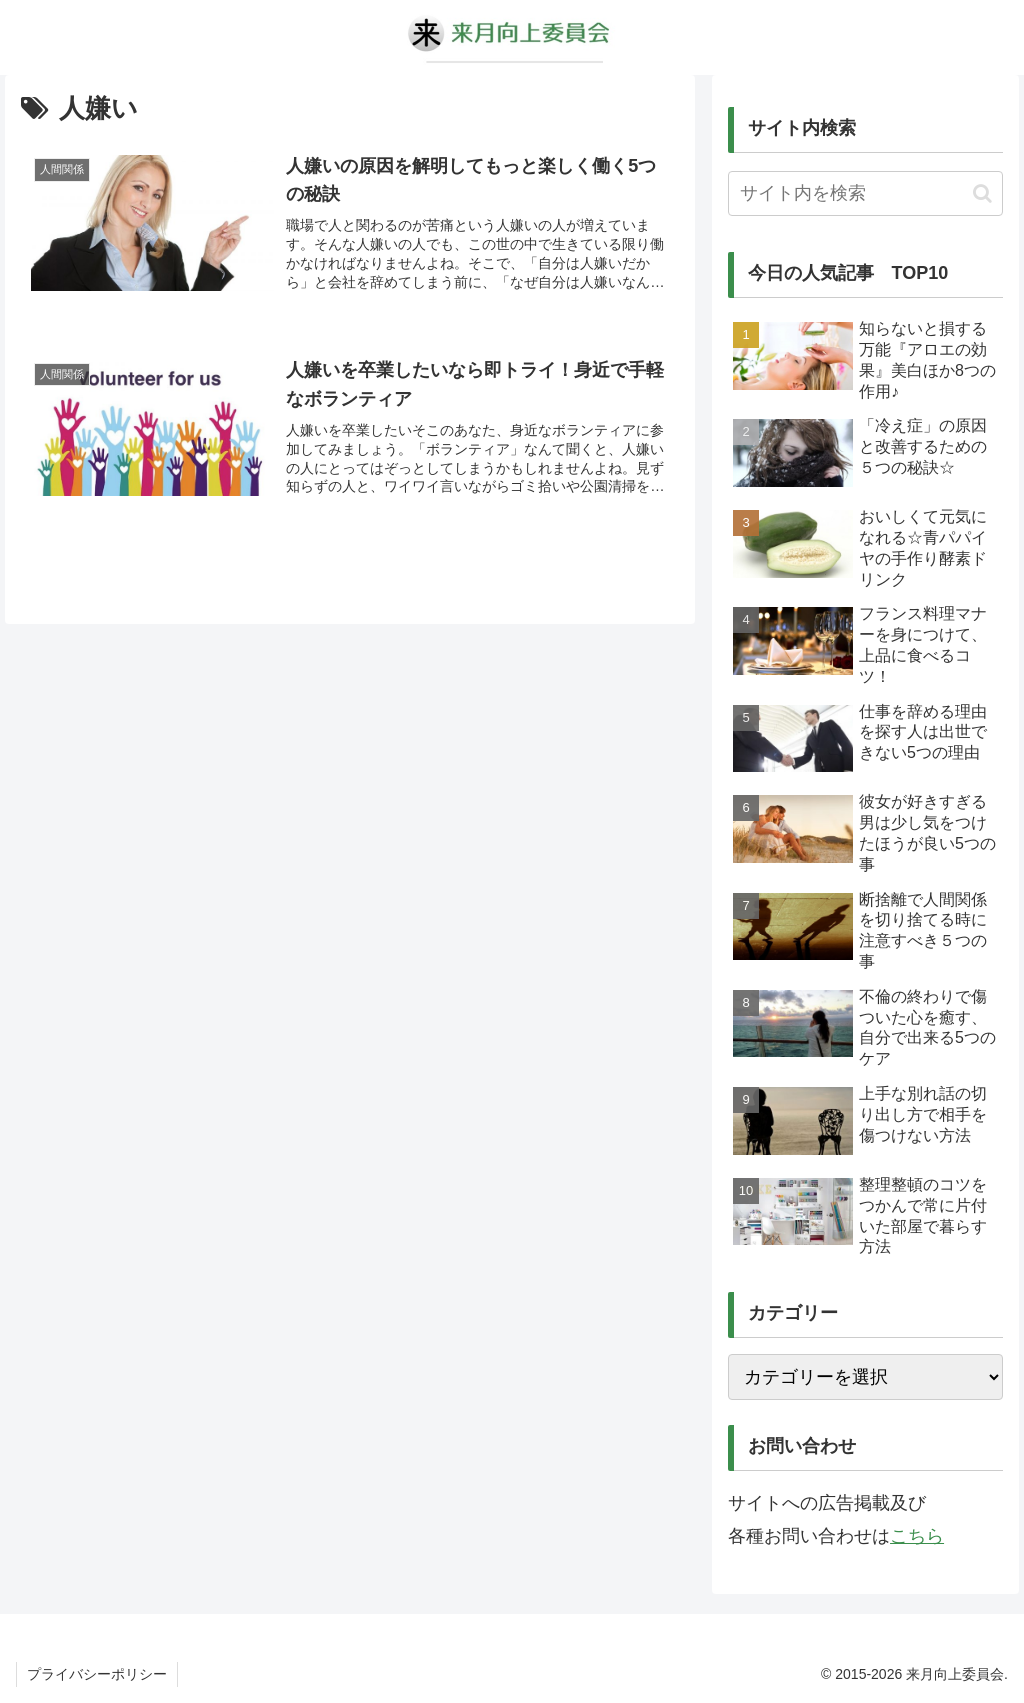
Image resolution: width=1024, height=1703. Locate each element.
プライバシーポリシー (97, 1674)
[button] (982, 193)
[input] (865, 193)
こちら (917, 1536)
